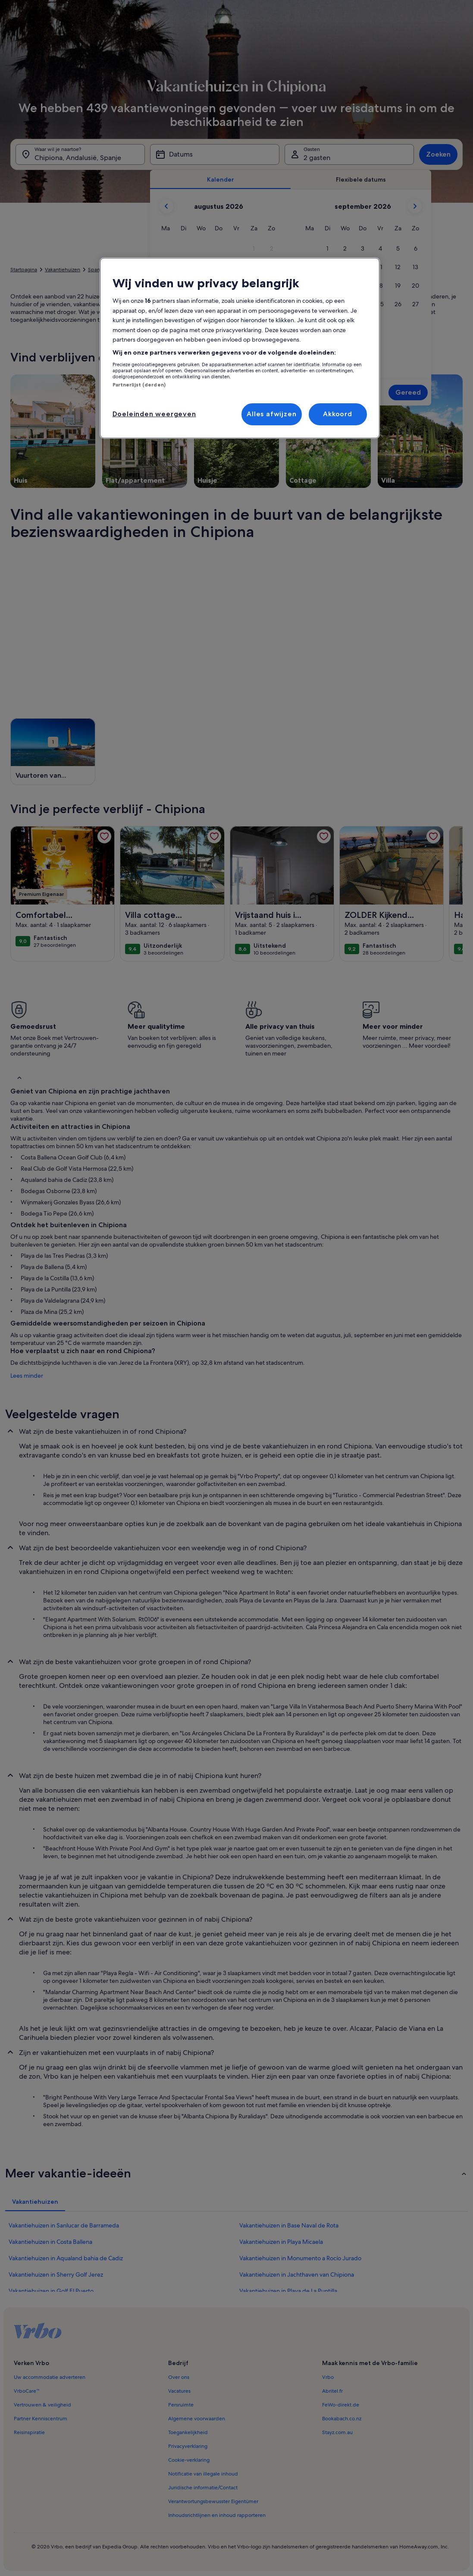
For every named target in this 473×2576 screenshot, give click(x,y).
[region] (240, 348)
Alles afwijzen (271, 414)
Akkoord (337, 414)
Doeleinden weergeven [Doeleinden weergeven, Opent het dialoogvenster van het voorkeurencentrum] (154, 414)
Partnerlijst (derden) (139, 385)
